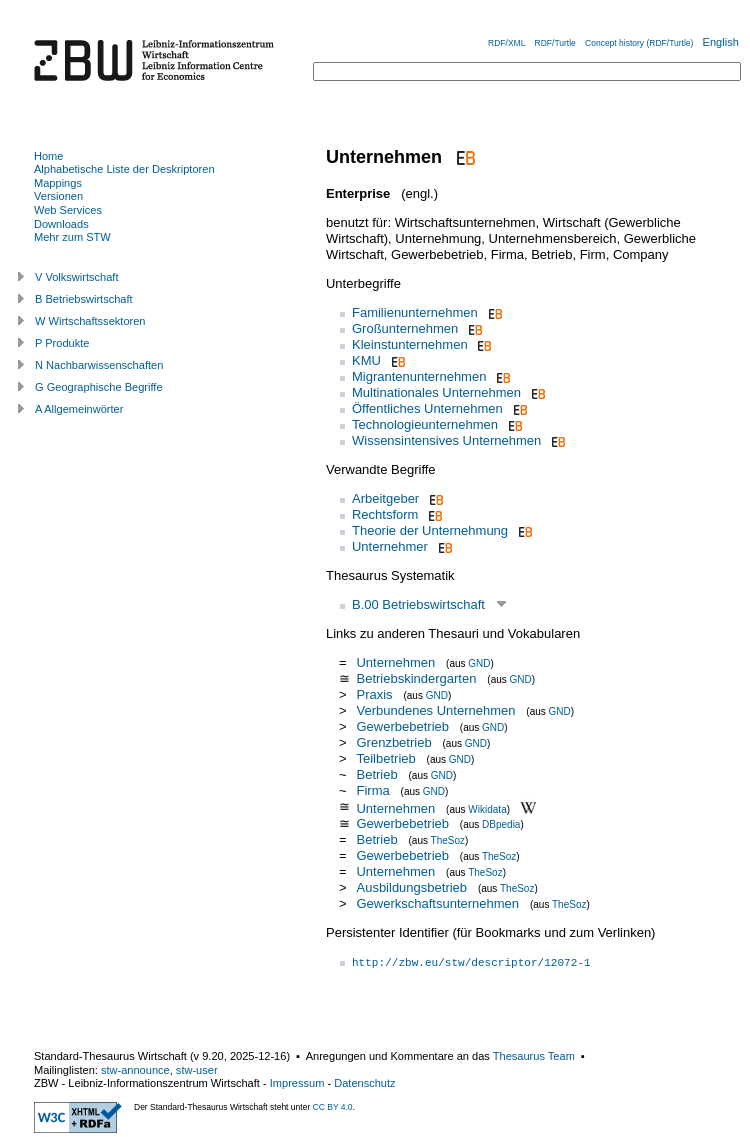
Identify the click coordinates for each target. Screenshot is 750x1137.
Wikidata (487, 808)
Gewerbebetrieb (402, 726)
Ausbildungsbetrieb (411, 887)
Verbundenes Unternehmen (435, 710)
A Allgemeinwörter (79, 409)
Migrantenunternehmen (419, 376)
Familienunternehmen (415, 312)
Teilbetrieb (385, 758)
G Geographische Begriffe (99, 387)
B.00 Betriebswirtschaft (418, 604)
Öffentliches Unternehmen (427, 408)
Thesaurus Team (534, 1056)
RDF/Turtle (555, 43)
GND (479, 663)
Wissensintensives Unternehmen (446, 440)
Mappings (58, 183)
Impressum (297, 1083)
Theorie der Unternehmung (430, 530)
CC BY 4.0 (333, 1107)
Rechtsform (385, 514)
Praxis (376, 694)
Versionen (58, 196)
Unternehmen (395, 662)
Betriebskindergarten (416, 678)
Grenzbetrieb (393, 742)
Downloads (61, 224)
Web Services (68, 210)
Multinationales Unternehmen (436, 392)
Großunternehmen (405, 328)
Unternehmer (390, 546)
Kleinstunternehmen (410, 344)
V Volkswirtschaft (77, 277)
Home (48, 156)
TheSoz (448, 840)
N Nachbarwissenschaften (99, 365)
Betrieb (376, 774)
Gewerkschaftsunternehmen (437, 903)
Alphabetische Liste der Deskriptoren (124, 169)
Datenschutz (364, 1083)
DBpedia (501, 824)
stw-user (197, 1070)
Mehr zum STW (72, 237)
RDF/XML (506, 43)
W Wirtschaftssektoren (90, 321)
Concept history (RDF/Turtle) (639, 43)
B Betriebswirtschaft (84, 299)
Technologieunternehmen (425, 424)
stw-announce (135, 1070)
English (721, 42)
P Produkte (62, 343)
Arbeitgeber (385, 498)
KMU (366, 360)
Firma (372, 790)
